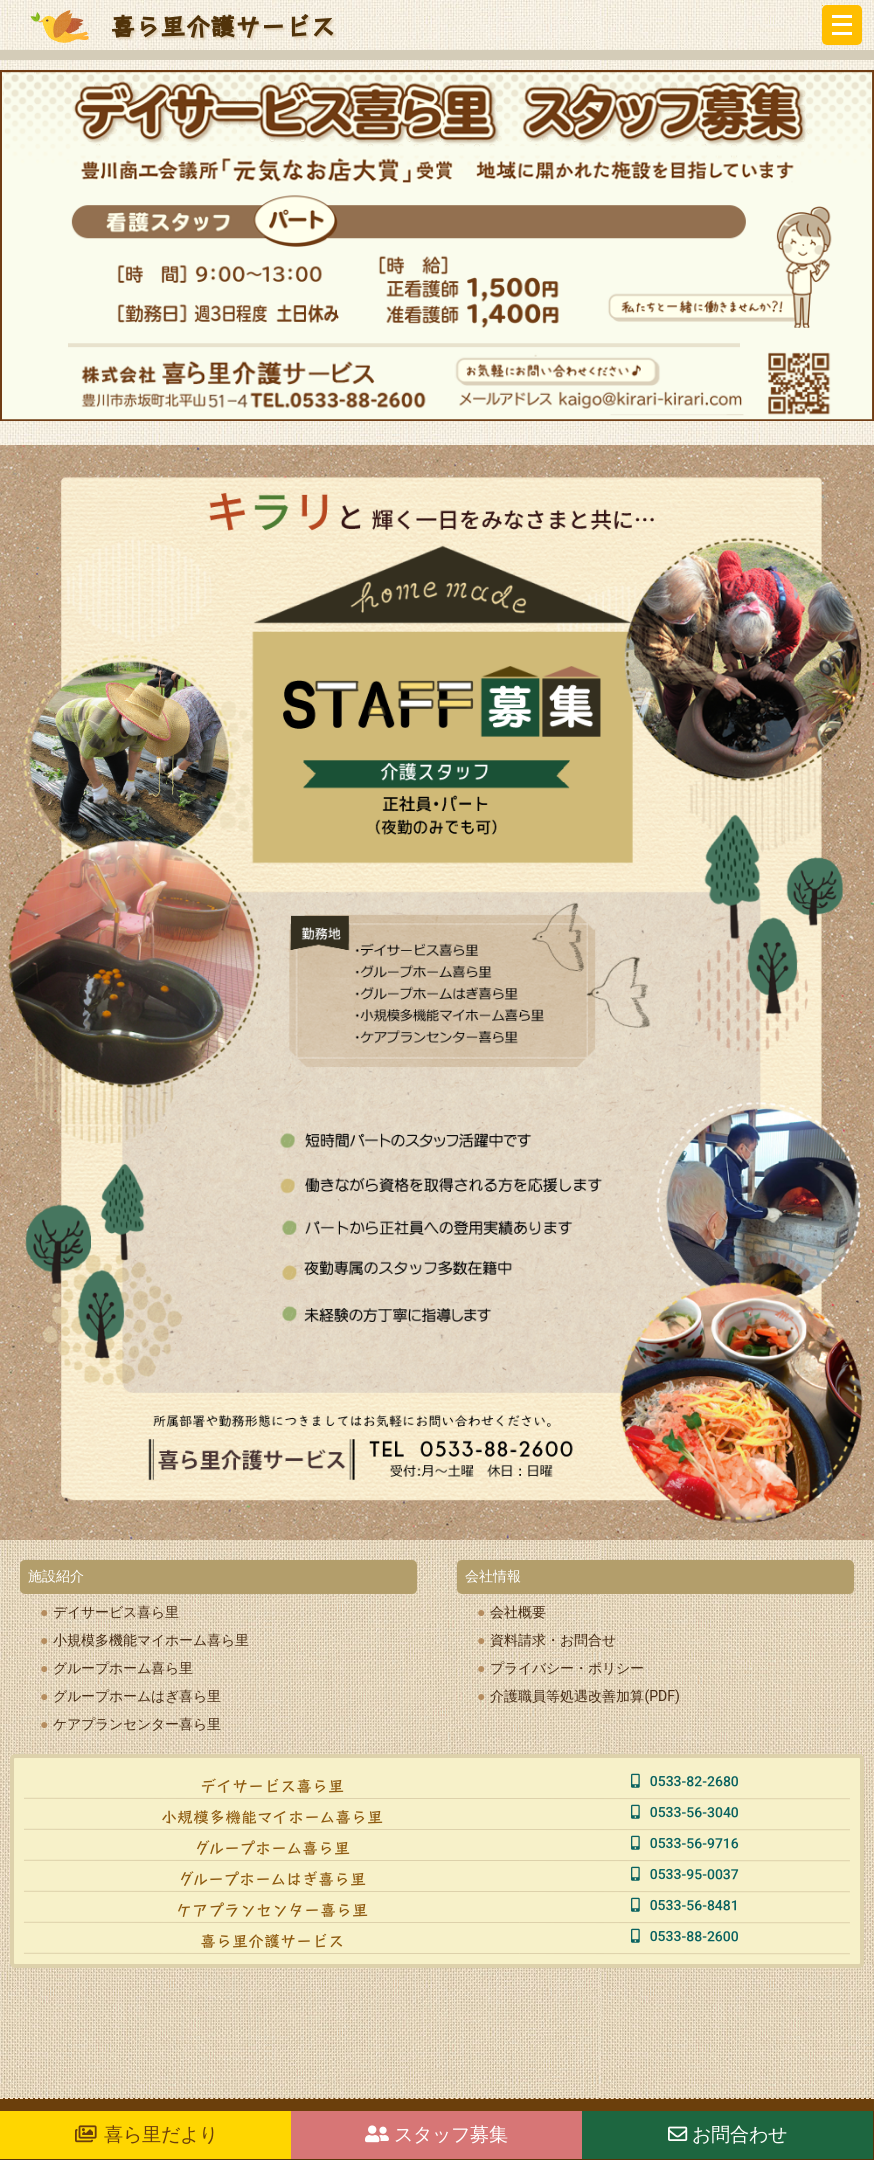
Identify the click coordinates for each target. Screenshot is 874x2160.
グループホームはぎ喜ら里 (137, 1696)
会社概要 (518, 1612)
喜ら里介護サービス (222, 25)
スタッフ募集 (436, 2134)
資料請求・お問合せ (553, 1640)
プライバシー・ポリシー (567, 1668)
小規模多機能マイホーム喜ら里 (151, 1640)
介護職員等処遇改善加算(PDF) (584, 1696)
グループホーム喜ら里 (123, 1668)
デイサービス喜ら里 (116, 1612)
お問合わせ (727, 2134)
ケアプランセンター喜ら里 (137, 1724)
